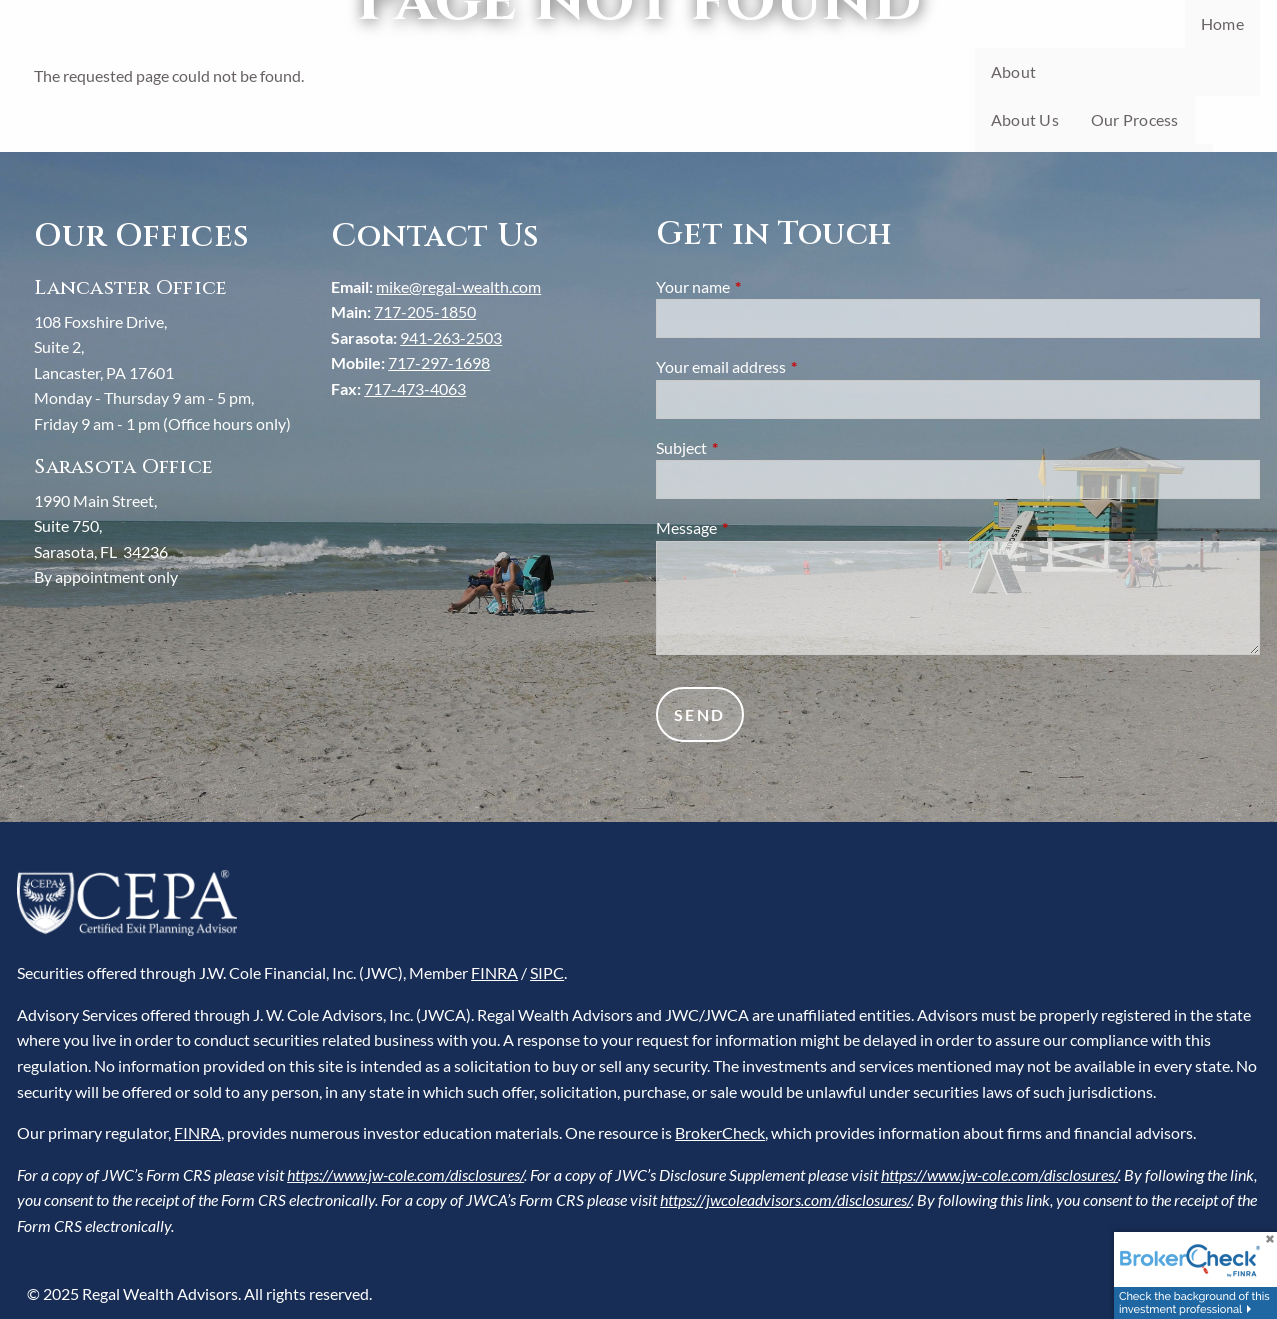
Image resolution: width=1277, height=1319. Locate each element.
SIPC (547, 972)
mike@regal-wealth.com (458, 286)
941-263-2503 (451, 337)
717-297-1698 (439, 362)
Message (758, 527)
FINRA (494, 972)
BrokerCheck (720, 1132)
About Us (1025, 119)
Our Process (1135, 119)
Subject (753, 447)
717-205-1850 (425, 311)
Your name (765, 286)
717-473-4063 (415, 388)
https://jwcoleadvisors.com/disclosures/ (785, 1199)
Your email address (793, 366)
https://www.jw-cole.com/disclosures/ (405, 1174)
